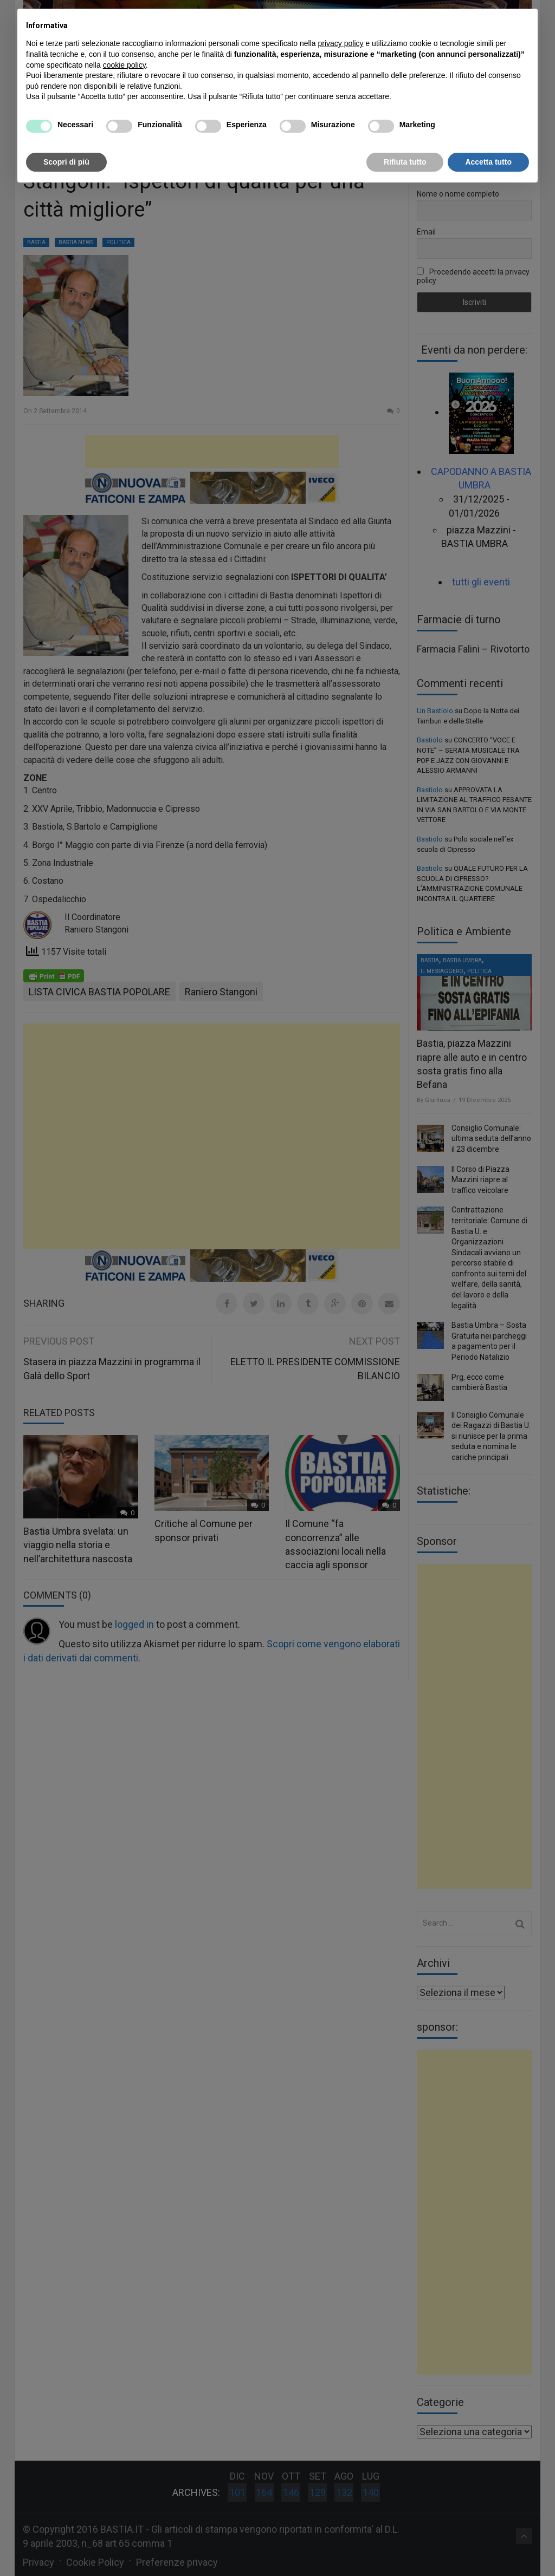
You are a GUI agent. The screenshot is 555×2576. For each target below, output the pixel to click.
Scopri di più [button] (66, 162)
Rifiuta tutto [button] (405, 162)
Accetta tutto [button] (488, 162)
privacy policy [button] (341, 43)
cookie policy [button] (124, 65)
